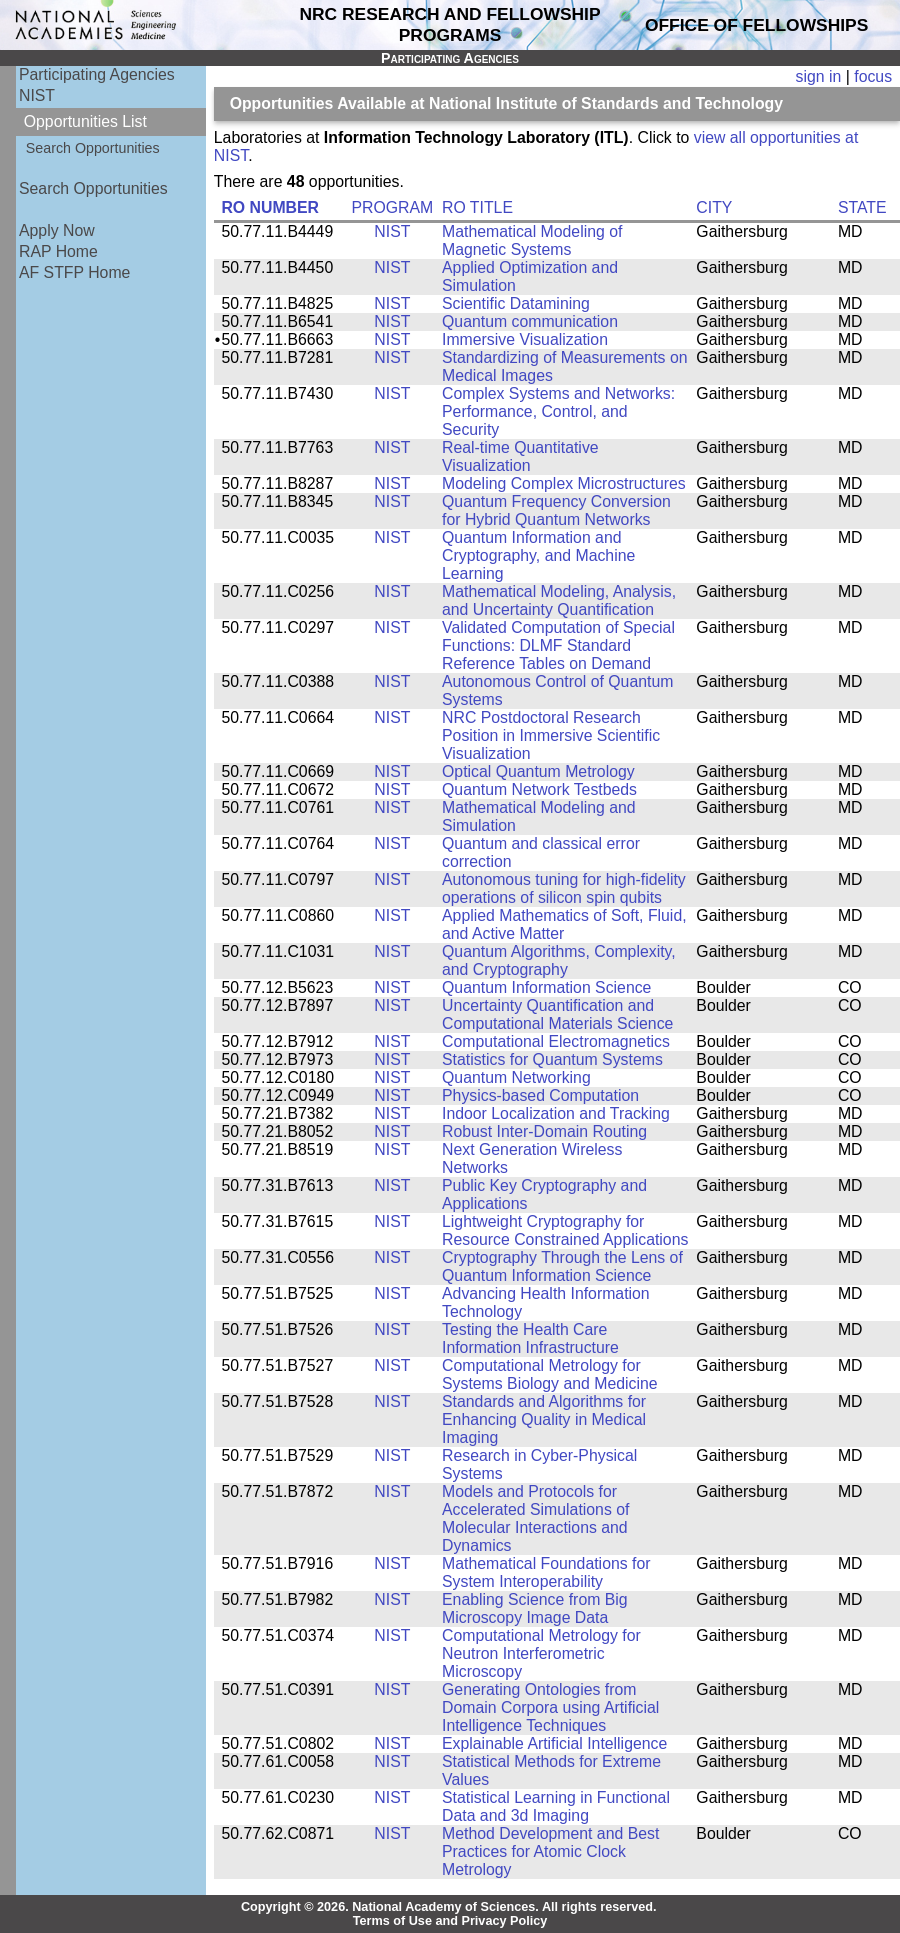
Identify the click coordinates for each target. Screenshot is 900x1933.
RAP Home (58, 251)
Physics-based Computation (540, 1095)
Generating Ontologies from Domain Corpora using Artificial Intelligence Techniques (550, 1707)
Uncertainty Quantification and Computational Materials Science (557, 1014)
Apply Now (57, 230)
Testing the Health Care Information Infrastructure (530, 1338)
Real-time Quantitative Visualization (520, 456)
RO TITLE (477, 207)
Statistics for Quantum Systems (552, 1059)
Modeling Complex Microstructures (564, 483)
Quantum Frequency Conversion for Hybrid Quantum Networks (556, 510)
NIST (37, 95)
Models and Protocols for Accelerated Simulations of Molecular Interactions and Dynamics (535, 1518)
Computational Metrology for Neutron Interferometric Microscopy (541, 1653)
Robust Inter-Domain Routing (544, 1131)
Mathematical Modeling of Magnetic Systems (532, 240)
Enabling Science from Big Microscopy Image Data (535, 1608)
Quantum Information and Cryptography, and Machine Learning (538, 555)
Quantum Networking (516, 1077)
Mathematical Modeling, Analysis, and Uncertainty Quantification (559, 600)
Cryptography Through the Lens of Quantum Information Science (562, 1266)
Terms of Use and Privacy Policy (450, 1921)
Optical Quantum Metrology (538, 771)
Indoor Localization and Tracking (556, 1113)
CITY (714, 207)
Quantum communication (530, 321)
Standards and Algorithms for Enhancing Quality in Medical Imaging (544, 1419)
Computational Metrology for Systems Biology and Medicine (550, 1374)
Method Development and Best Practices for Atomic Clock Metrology (550, 1851)
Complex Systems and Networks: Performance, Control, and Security (558, 411)
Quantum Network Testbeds (539, 789)
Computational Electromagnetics (556, 1041)
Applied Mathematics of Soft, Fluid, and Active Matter (564, 924)
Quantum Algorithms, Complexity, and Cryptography (559, 960)
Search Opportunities (93, 148)
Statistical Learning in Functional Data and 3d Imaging (556, 1806)
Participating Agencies (97, 74)
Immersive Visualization (525, 339)
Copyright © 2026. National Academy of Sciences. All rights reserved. (449, 1907)
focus (873, 76)
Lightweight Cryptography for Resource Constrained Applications (565, 1230)
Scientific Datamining (516, 303)
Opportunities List (85, 121)
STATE (862, 207)
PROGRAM (392, 207)
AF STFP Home (74, 272)
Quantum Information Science (546, 987)
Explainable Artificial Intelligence (554, 1743)
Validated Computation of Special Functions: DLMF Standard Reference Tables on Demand (558, 645)
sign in (819, 76)
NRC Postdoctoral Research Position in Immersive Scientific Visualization (551, 735)
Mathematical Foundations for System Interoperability (546, 1572)
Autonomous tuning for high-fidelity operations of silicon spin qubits (564, 888)
